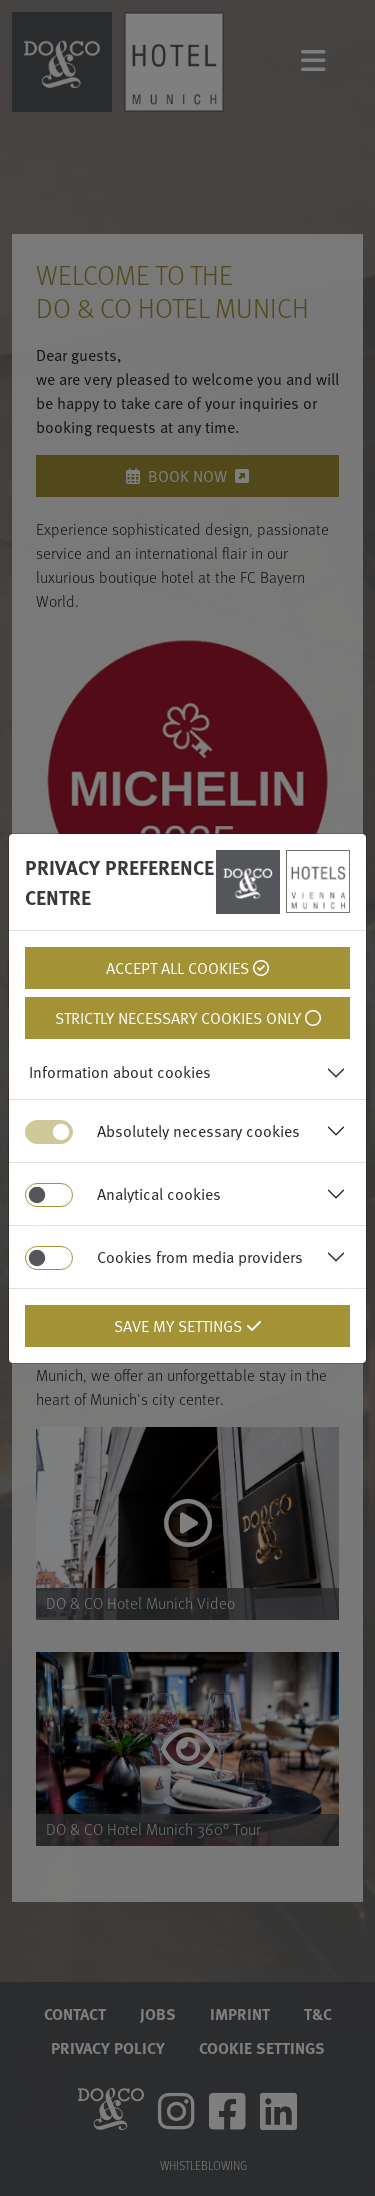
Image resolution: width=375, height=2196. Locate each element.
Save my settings (188, 1326)
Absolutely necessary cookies (198, 1131)
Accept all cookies (187, 968)
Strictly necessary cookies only (188, 1018)
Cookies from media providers (200, 1257)
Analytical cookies (159, 1194)
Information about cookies (120, 1072)
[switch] (49, 1195)
